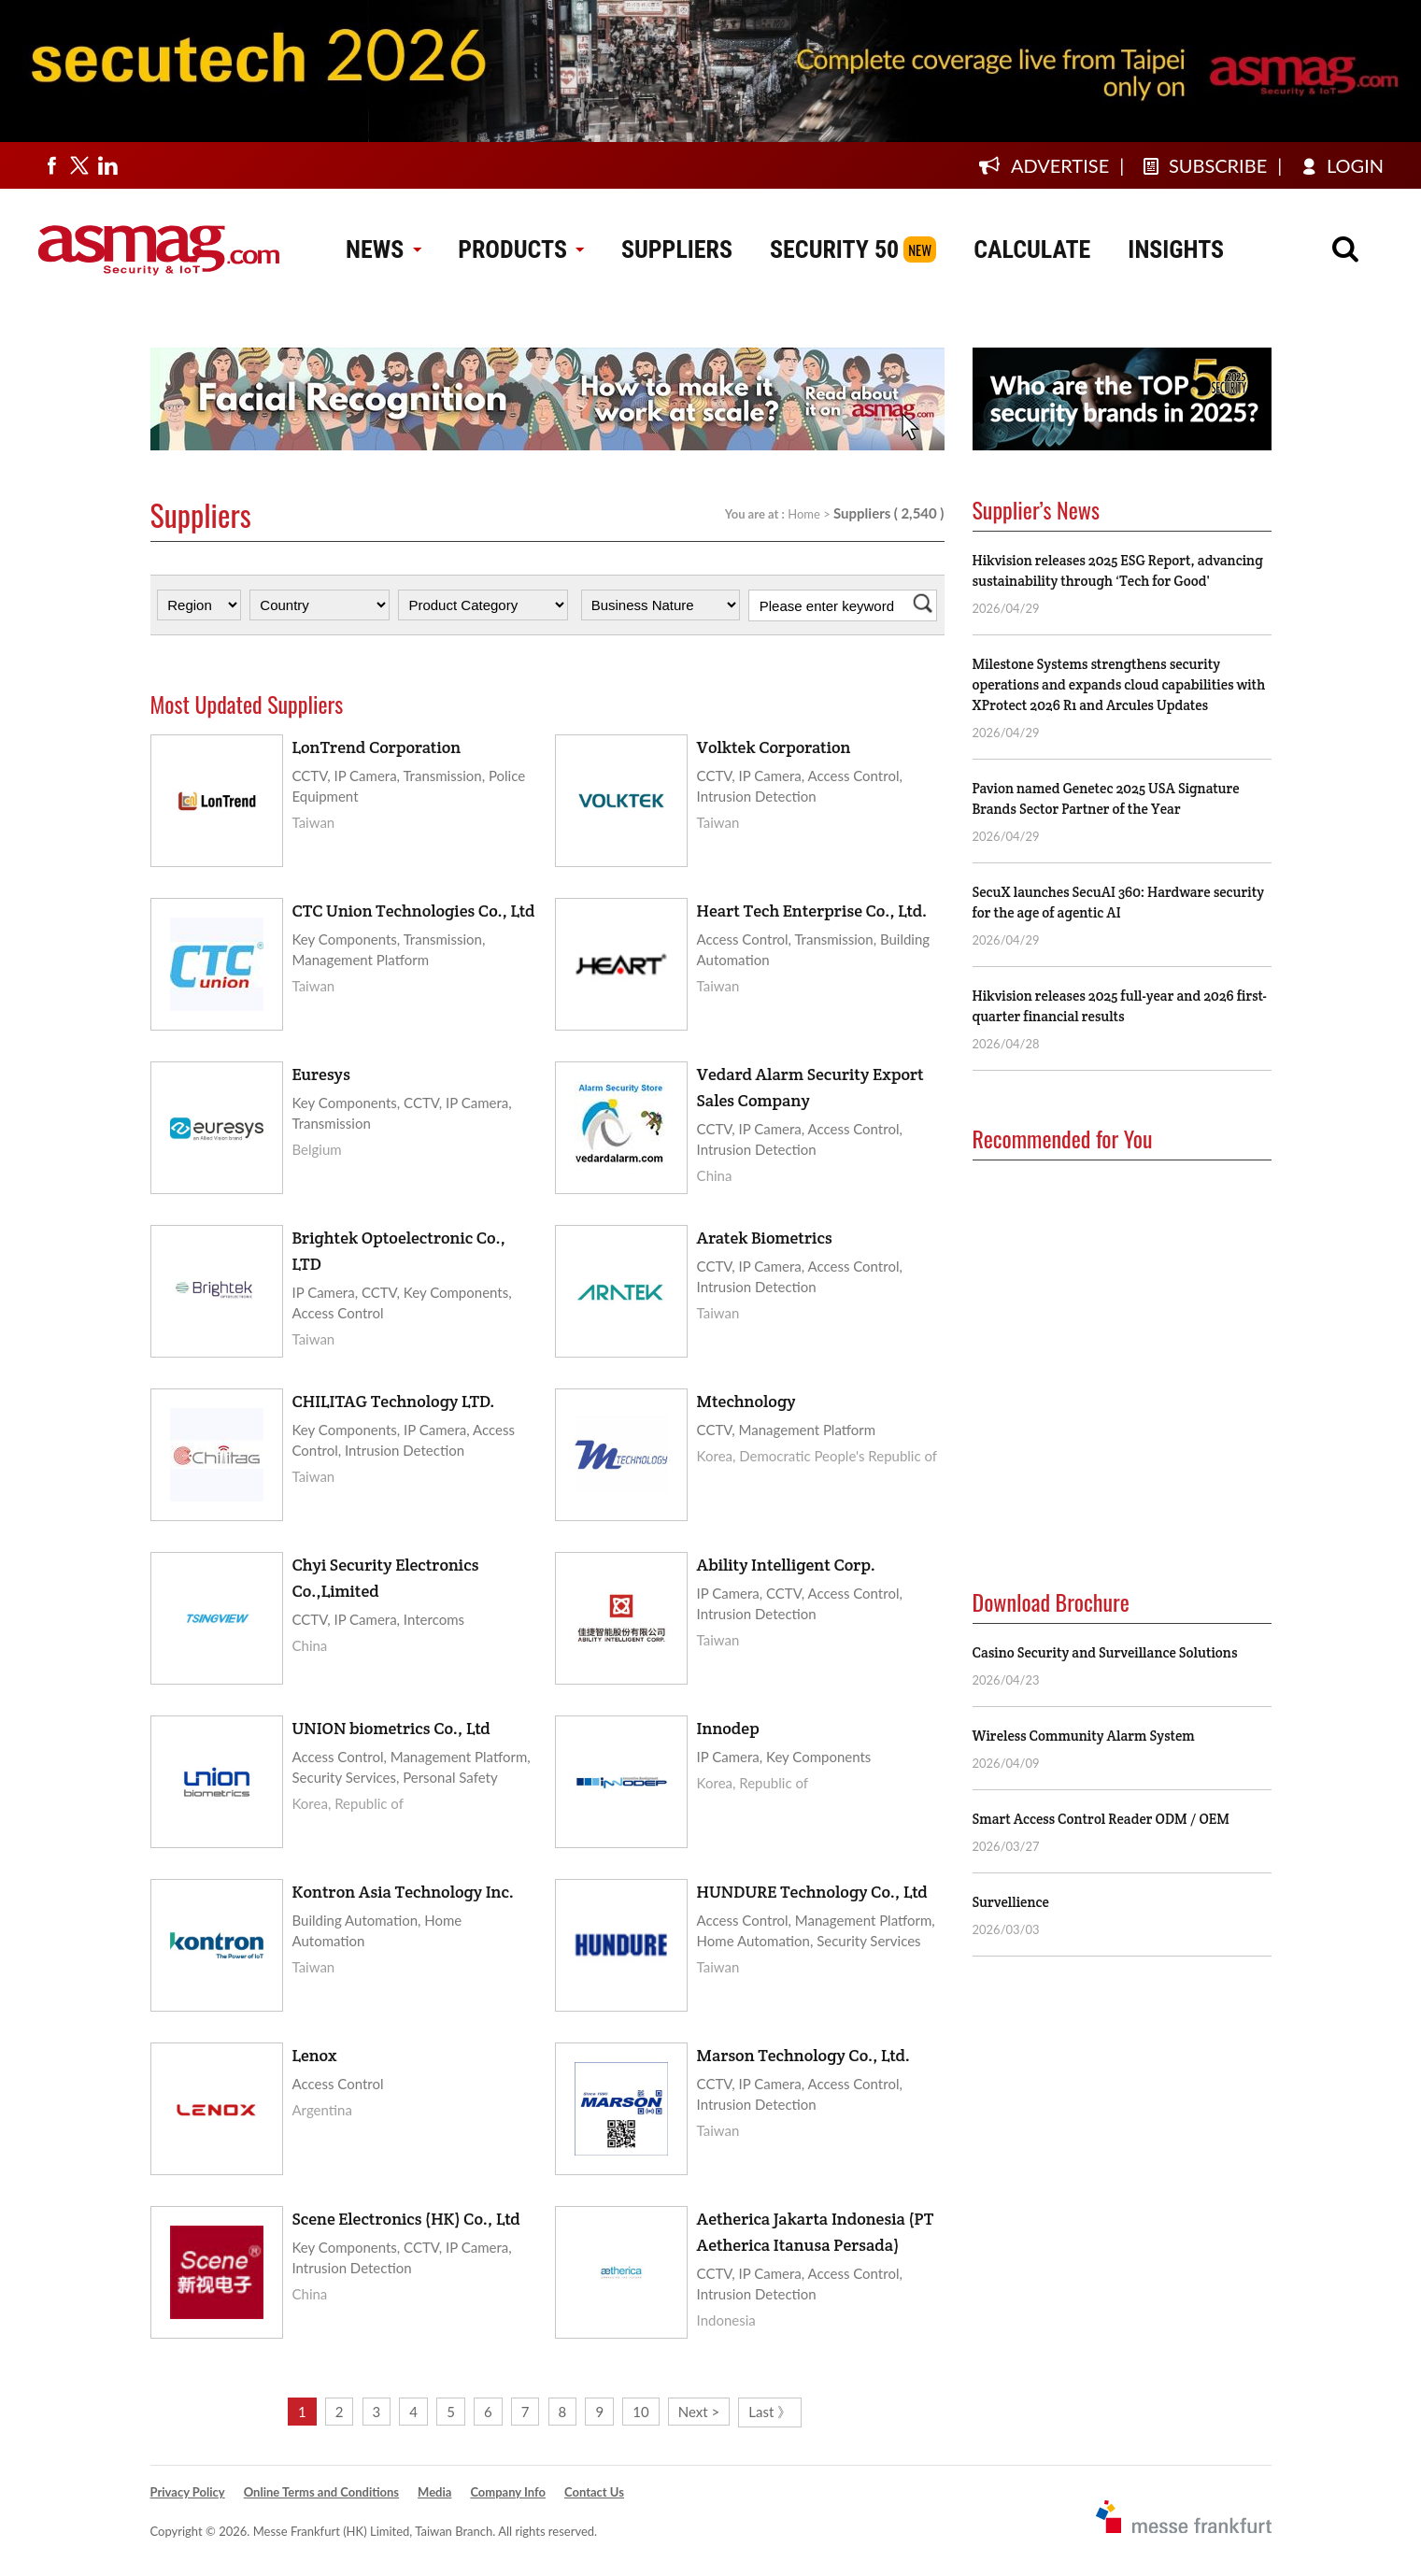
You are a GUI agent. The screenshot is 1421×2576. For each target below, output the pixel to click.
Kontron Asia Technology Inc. (403, 1891)
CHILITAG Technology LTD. (393, 1401)
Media (434, 2491)
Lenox (314, 2055)
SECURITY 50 (834, 249)
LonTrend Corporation (377, 747)
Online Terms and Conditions (321, 2491)
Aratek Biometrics (764, 1237)
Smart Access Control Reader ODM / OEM (1101, 1819)
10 (640, 2411)
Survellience (1011, 1902)
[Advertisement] (1113, 1347)
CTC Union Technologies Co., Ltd (413, 910)
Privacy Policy (187, 2491)
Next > (698, 2411)
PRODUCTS (521, 249)
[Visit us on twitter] (79, 165)
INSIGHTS (1176, 249)
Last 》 (769, 2411)
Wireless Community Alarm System (1084, 1735)
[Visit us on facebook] (51, 165)
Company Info (508, 2491)
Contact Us (594, 2491)
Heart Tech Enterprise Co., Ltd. (812, 910)
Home (804, 513)
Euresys (321, 1074)
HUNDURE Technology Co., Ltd (812, 1891)
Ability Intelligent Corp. (786, 1564)
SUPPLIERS (676, 249)
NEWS (383, 249)
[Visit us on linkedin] (107, 165)
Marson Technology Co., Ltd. (803, 2055)
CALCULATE (1031, 249)
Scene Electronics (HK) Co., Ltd (406, 2218)
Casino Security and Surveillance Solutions (1105, 1652)
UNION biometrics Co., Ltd (391, 1728)
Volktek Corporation (774, 747)
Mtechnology (746, 1401)
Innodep (728, 1728)
